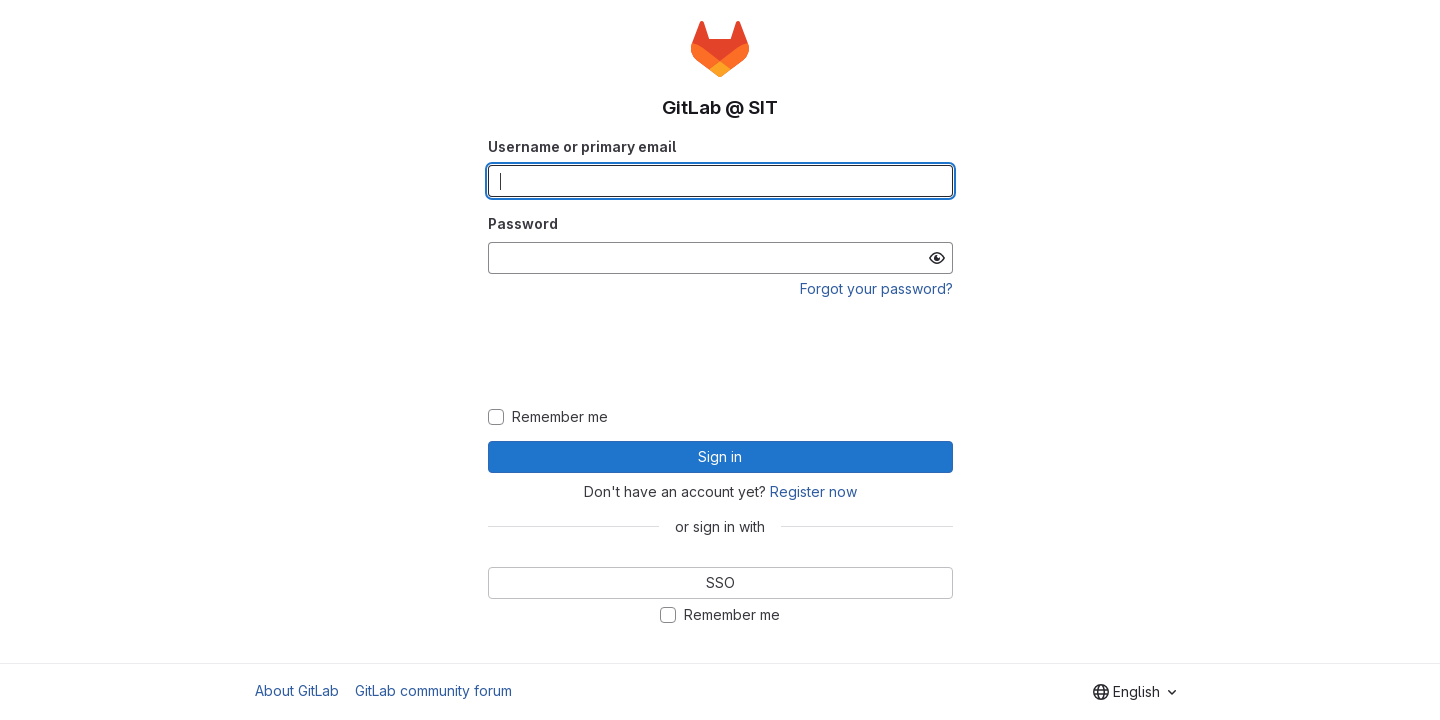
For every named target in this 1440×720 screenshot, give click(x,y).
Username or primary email (582, 146)
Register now (813, 491)
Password (523, 223)
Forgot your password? (876, 288)
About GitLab (297, 690)
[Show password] (937, 258)
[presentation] (720, 354)
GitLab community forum (433, 690)
